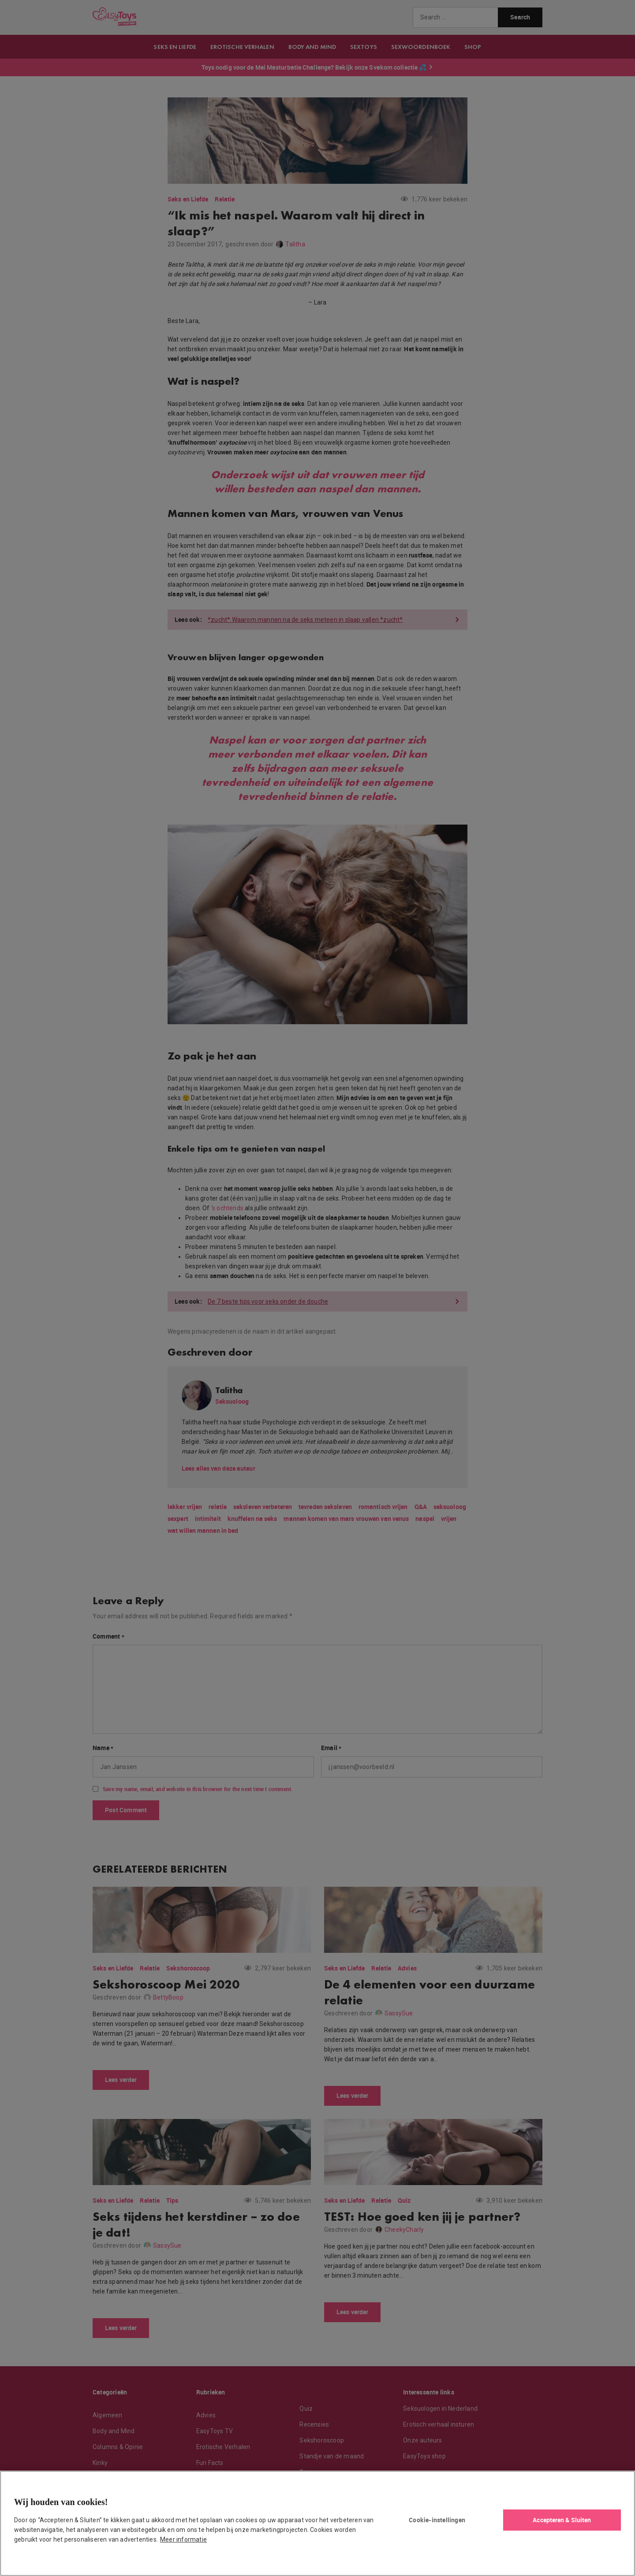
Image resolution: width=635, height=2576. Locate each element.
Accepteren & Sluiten (562, 2520)
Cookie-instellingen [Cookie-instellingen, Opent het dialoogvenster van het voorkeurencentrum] (437, 2520)
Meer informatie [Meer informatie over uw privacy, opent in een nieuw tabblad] (183, 2539)
